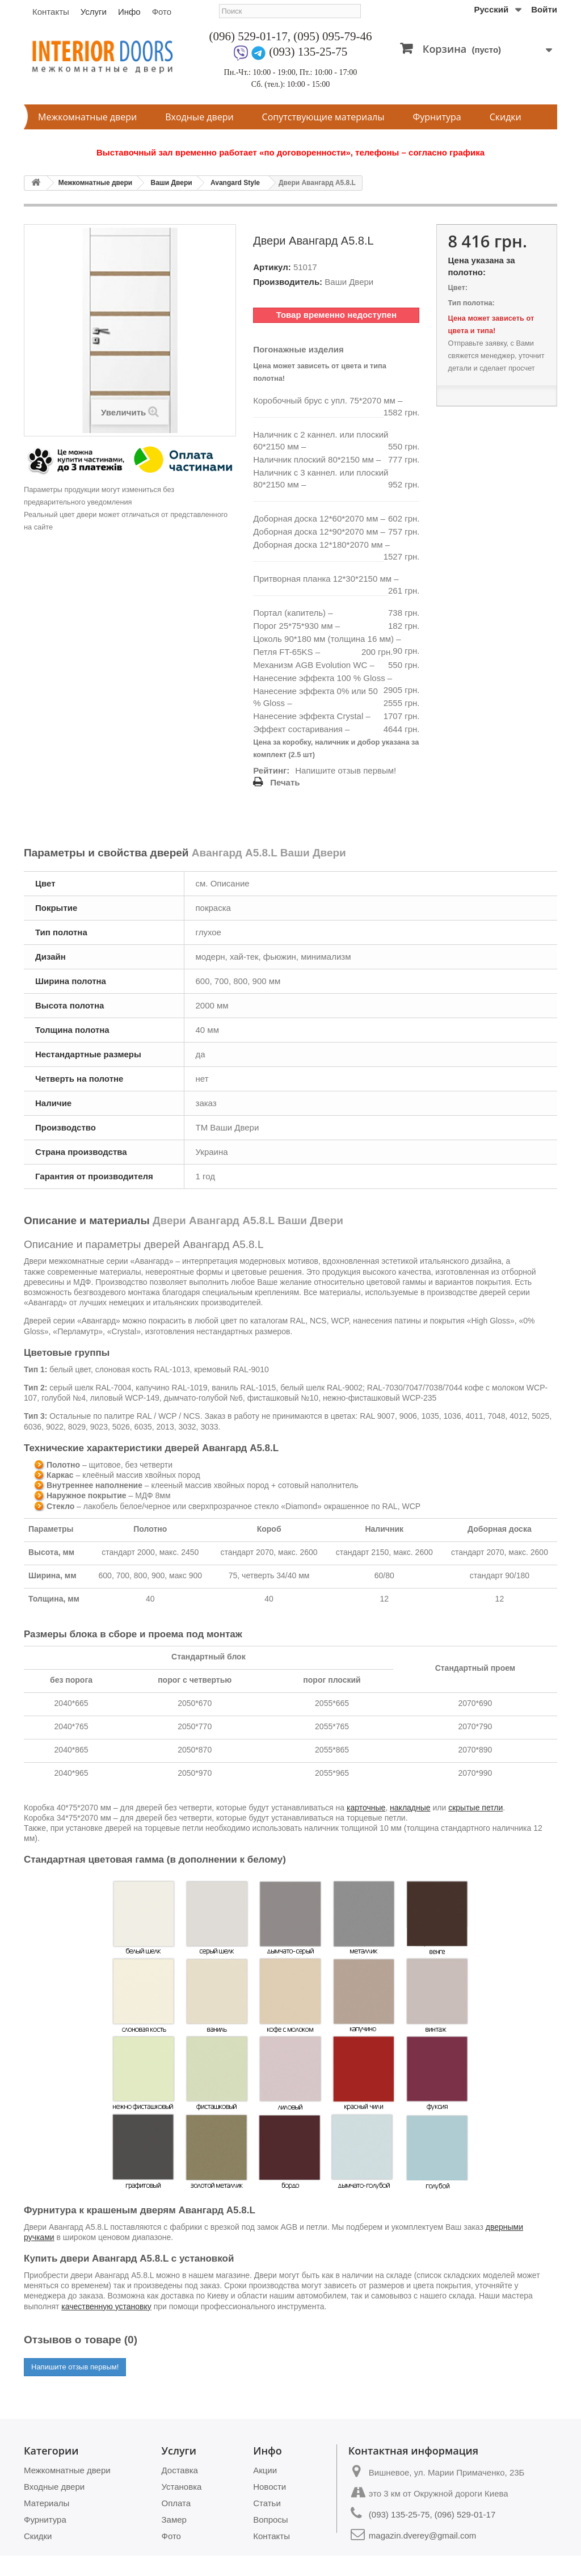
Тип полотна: (471, 303)
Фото (161, 11)
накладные (410, 1807)
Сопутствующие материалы (323, 117)
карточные (366, 1807)
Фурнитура (437, 117)
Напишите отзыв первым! (345, 770)
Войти (544, 9)
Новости (269, 2486)
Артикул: (272, 267)
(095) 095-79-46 (332, 36)
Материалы (46, 2503)
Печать (285, 782)
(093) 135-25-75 (308, 51)
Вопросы (270, 2519)
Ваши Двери (171, 183)
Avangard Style (235, 183)
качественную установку (106, 2306)
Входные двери (199, 117)
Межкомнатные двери (87, 117)
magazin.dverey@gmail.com (422, 2535)
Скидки (505, 117)
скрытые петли (475, 1807)
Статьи (267, 2503)
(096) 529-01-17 (248, 36)
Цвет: (457, 287)
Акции (265, 2470)
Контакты (50, 11)
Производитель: (287, 282)
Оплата (176, 2503)
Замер (174, 2519)
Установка (182, 2486)
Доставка (180, 2470)
